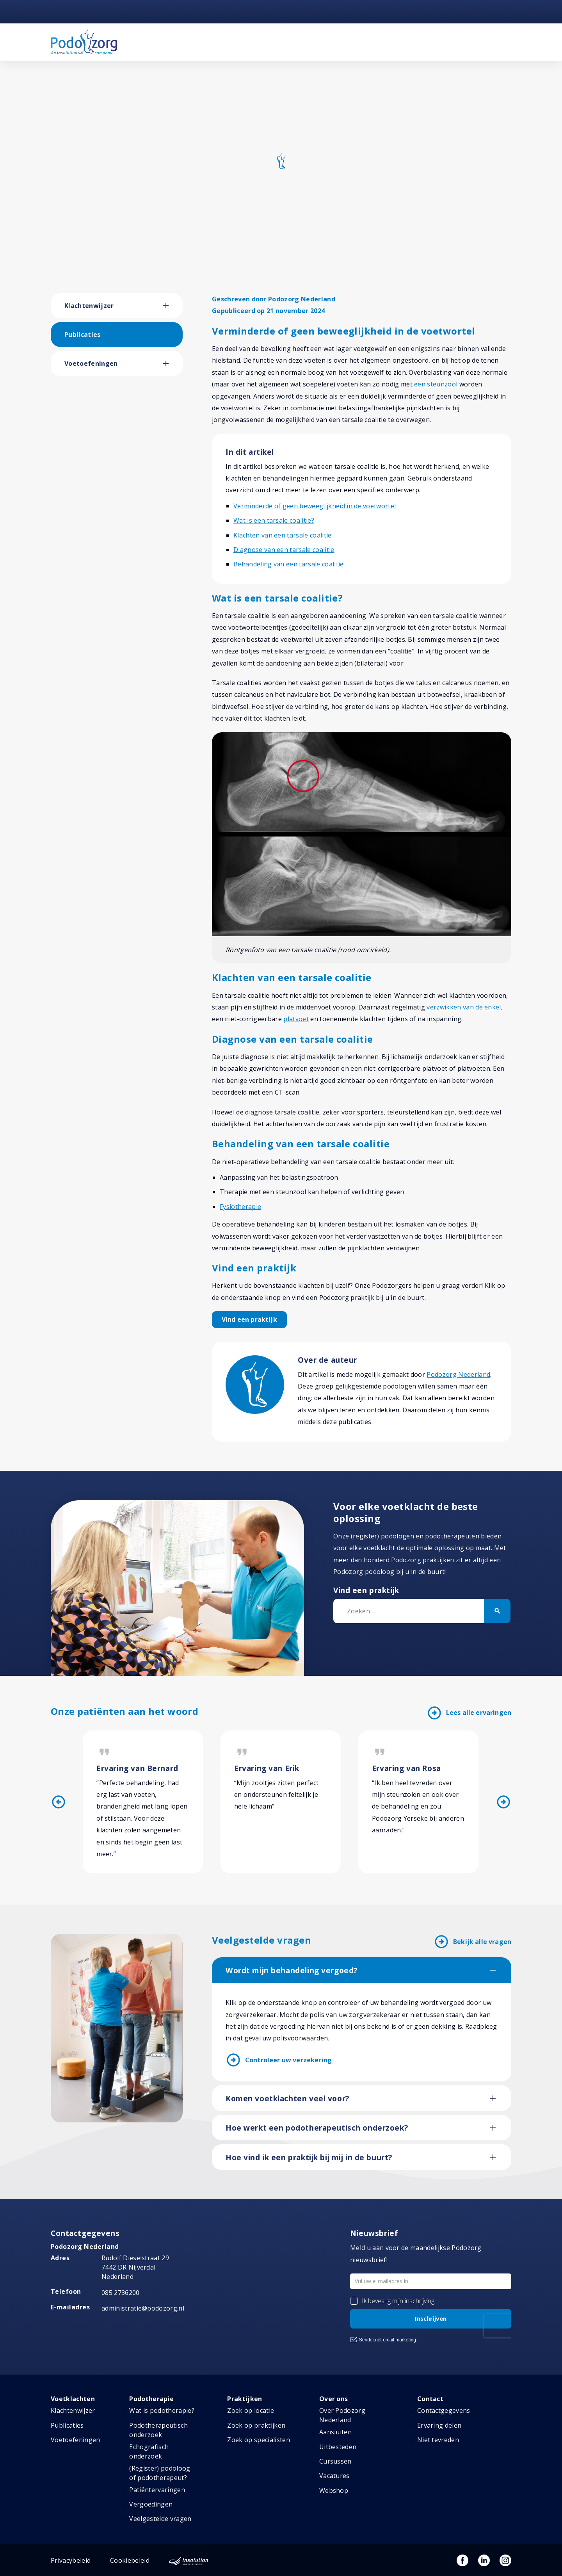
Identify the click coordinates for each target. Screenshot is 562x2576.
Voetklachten (73, 2398)
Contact (430, 2398)
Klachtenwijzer (89, 305)
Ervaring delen (439, 2425)
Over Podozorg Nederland (342, 2415)
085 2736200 (120, 2292)
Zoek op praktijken (256, 2425)
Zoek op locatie (250, 2410)
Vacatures (334, 2475)
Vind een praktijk (249, 1319)
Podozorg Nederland (458, 1374)
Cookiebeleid (129, 2560)
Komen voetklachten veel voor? (287, 2098)
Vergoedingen (151, 2504)
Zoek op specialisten (258, 2439)
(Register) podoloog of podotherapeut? (159, 2473)
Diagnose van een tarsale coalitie (283, 549)
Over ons (333, 2398)
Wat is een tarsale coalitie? (273, 520)
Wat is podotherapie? (161, 2410)
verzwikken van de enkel (464, 1007)
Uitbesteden (338, 2446)
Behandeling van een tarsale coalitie (288, 564)
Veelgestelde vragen (160, 2518)
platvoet (296, 1019)
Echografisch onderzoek (149, 2451)
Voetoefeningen (90, 363)
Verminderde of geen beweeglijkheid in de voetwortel (314, 506)
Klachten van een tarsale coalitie (282, 535)
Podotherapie (151, 2398)
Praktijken (244, 2398)
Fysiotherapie (240, 1206)
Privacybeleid (71, 2560)
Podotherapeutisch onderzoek (158, 2430)
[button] (173, 305)
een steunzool (435, 384)
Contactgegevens (443, 2410)
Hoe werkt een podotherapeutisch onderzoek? (317, 2128)
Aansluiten (335, 2432)
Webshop (333, 2490)
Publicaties (82, 334)
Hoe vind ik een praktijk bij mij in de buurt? (309, 2157)
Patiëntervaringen (157, 2489)
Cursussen (335, 2461)
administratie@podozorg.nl (142, 2308)
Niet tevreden (438, 2439)
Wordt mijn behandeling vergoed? (291, 1970)
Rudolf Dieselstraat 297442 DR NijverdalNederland (135, 2267)
